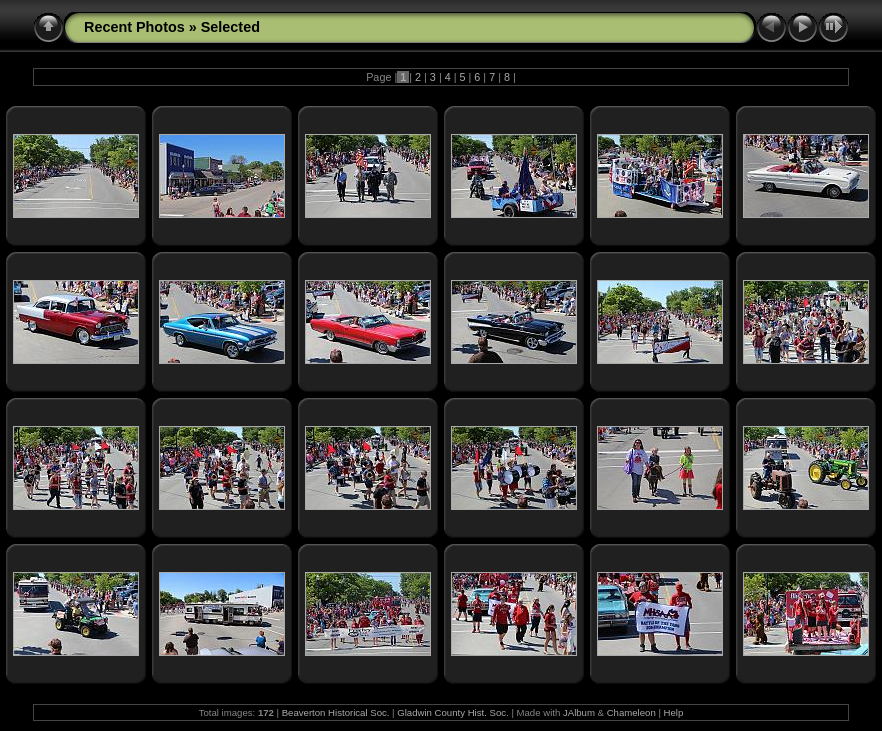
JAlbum (579, 712)
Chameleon (631, 712)
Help (674, 712)
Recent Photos (134, 27)
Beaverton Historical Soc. (336, 712)
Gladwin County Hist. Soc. (452, 712)
